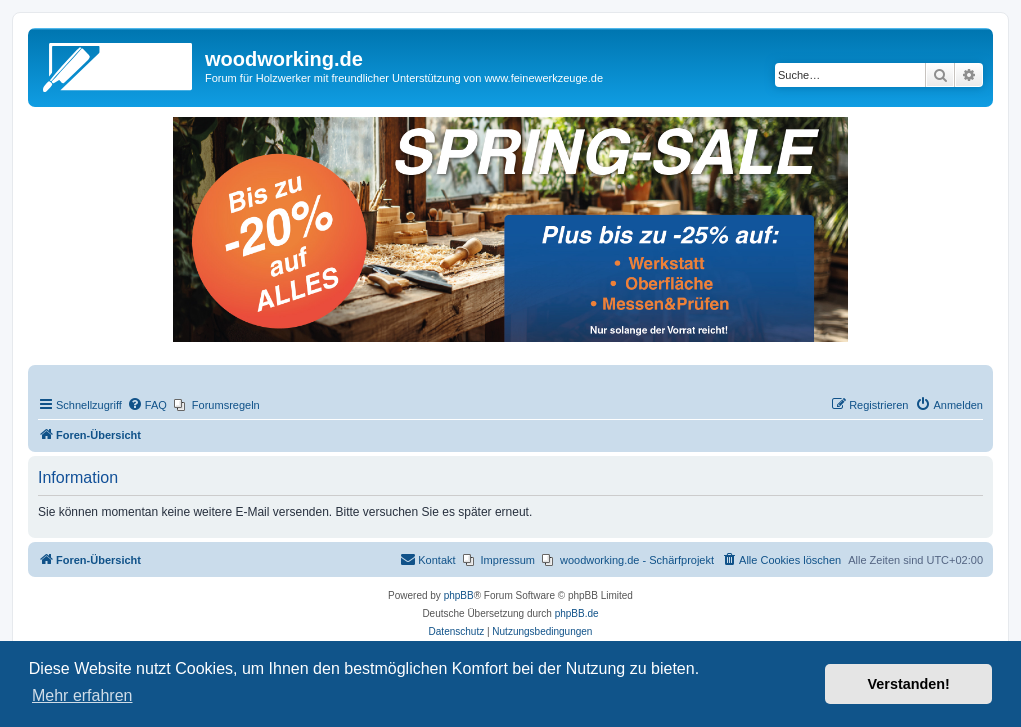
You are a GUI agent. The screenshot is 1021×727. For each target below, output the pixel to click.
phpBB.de (577, 613)
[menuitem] (147, 405)
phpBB (459, 595)
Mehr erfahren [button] (82, 695)
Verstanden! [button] (909, 684)
